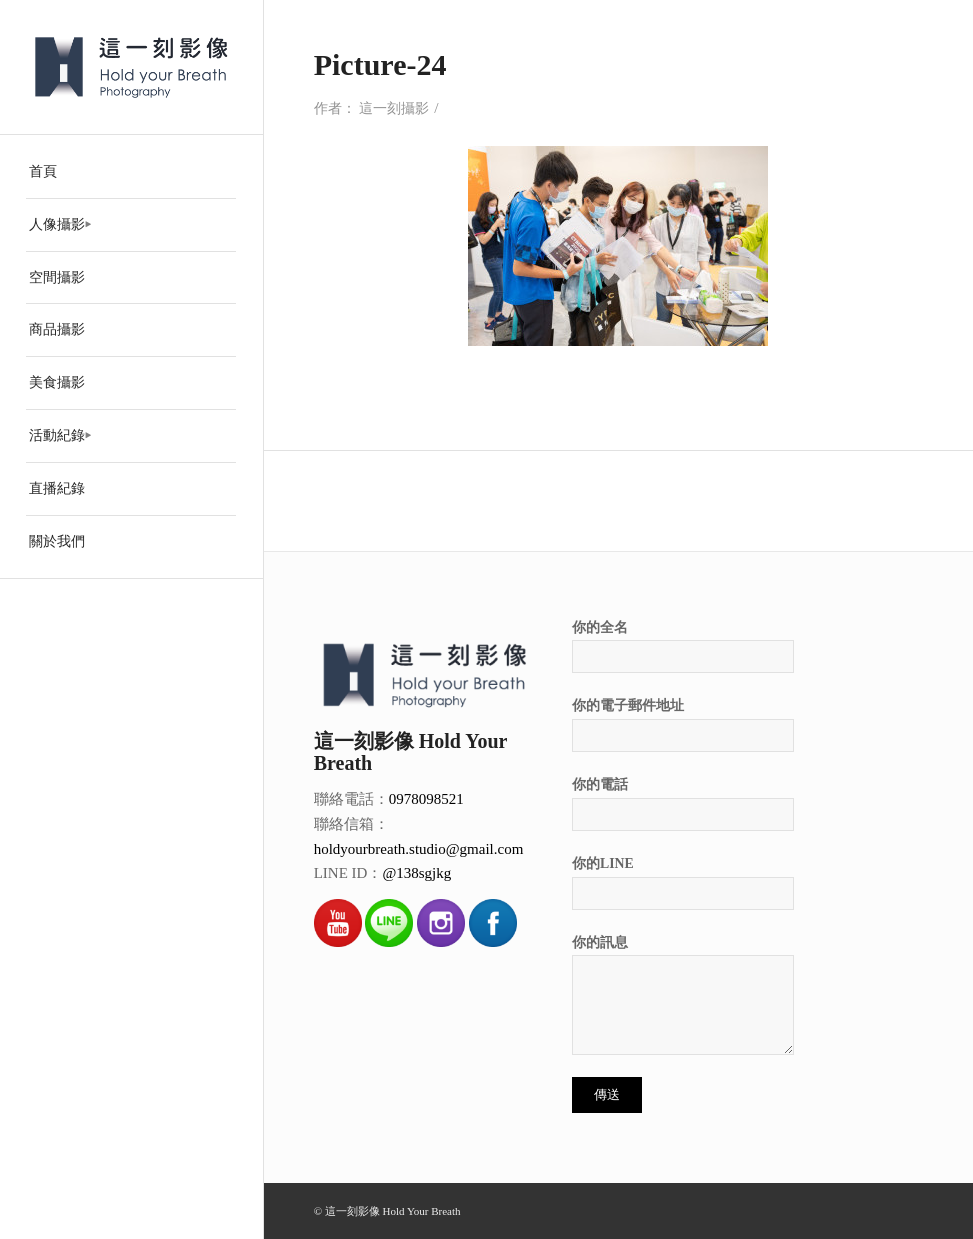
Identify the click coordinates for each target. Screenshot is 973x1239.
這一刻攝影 (394, 108)
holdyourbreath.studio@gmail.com (419, 849)
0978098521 (426, 799)
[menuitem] (131, 172)
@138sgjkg (416, 873)
